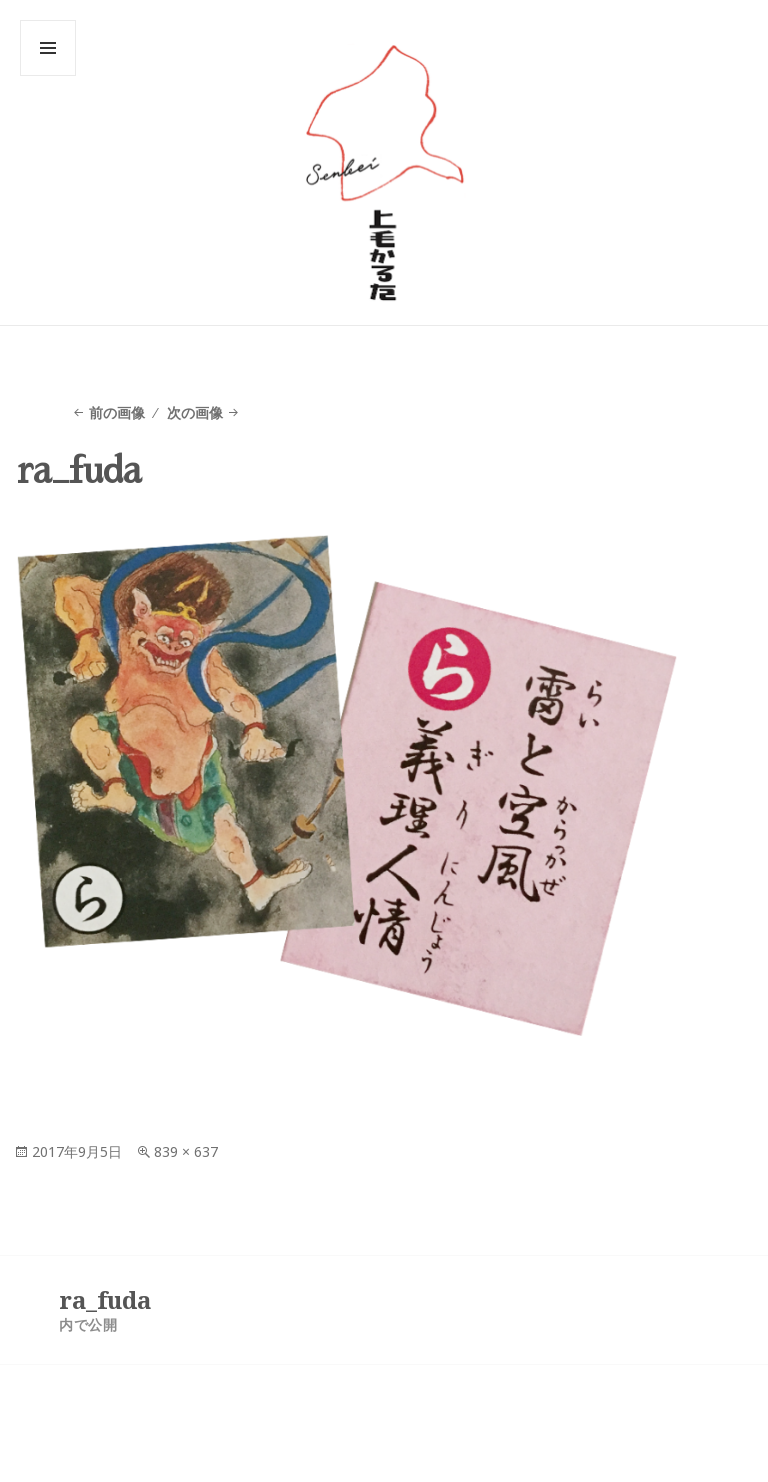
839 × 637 (186, 1151)
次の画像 (195, 412)
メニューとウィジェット (48, 75)
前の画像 (117, 412)
